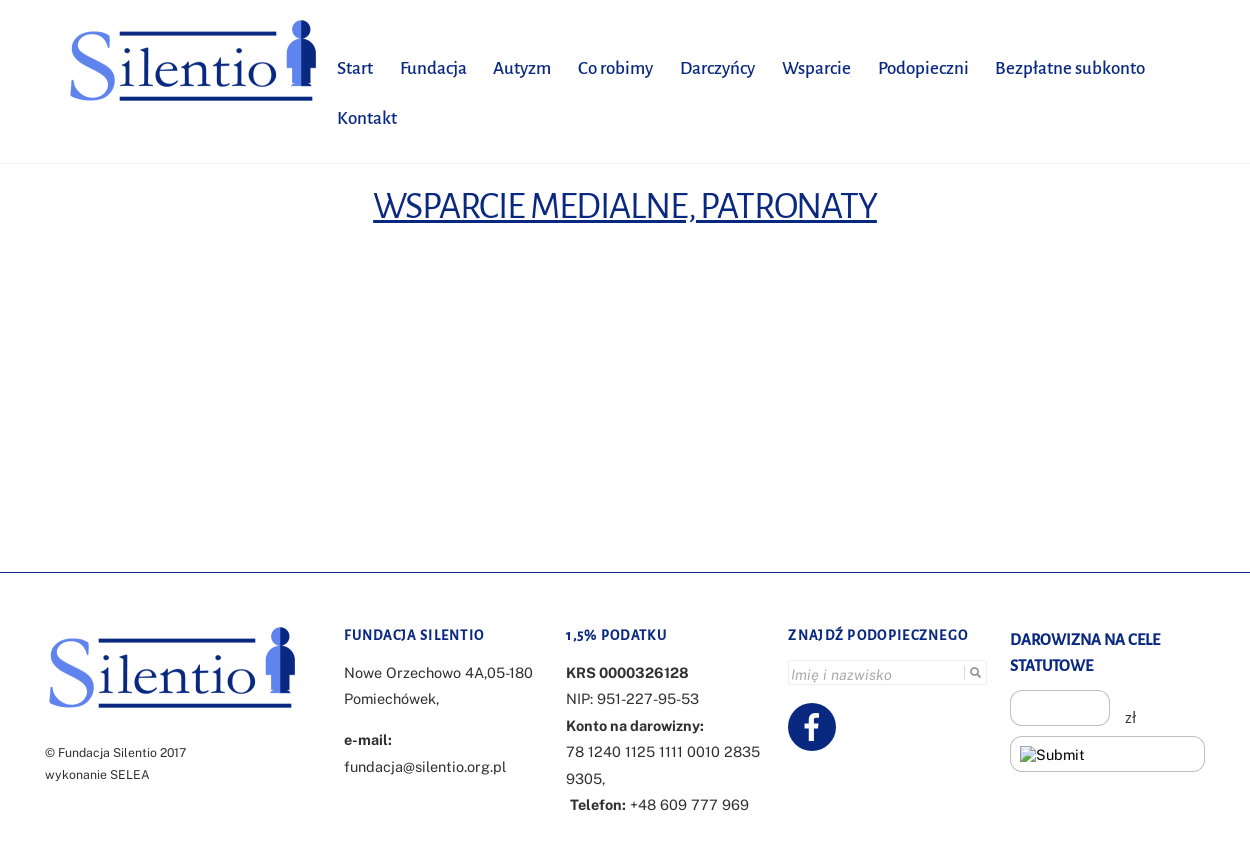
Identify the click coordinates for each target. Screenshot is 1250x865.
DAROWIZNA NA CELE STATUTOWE (1085, 653)
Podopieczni (923, 68)
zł (1130, 718)
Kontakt (367, 118)
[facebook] (815, 725)
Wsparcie (816, 68)
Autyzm (522, 68)
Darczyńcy (717, 68)
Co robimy (615, 68)
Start (355, 68)
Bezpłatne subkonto (1070, 68)
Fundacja (433, 68)
